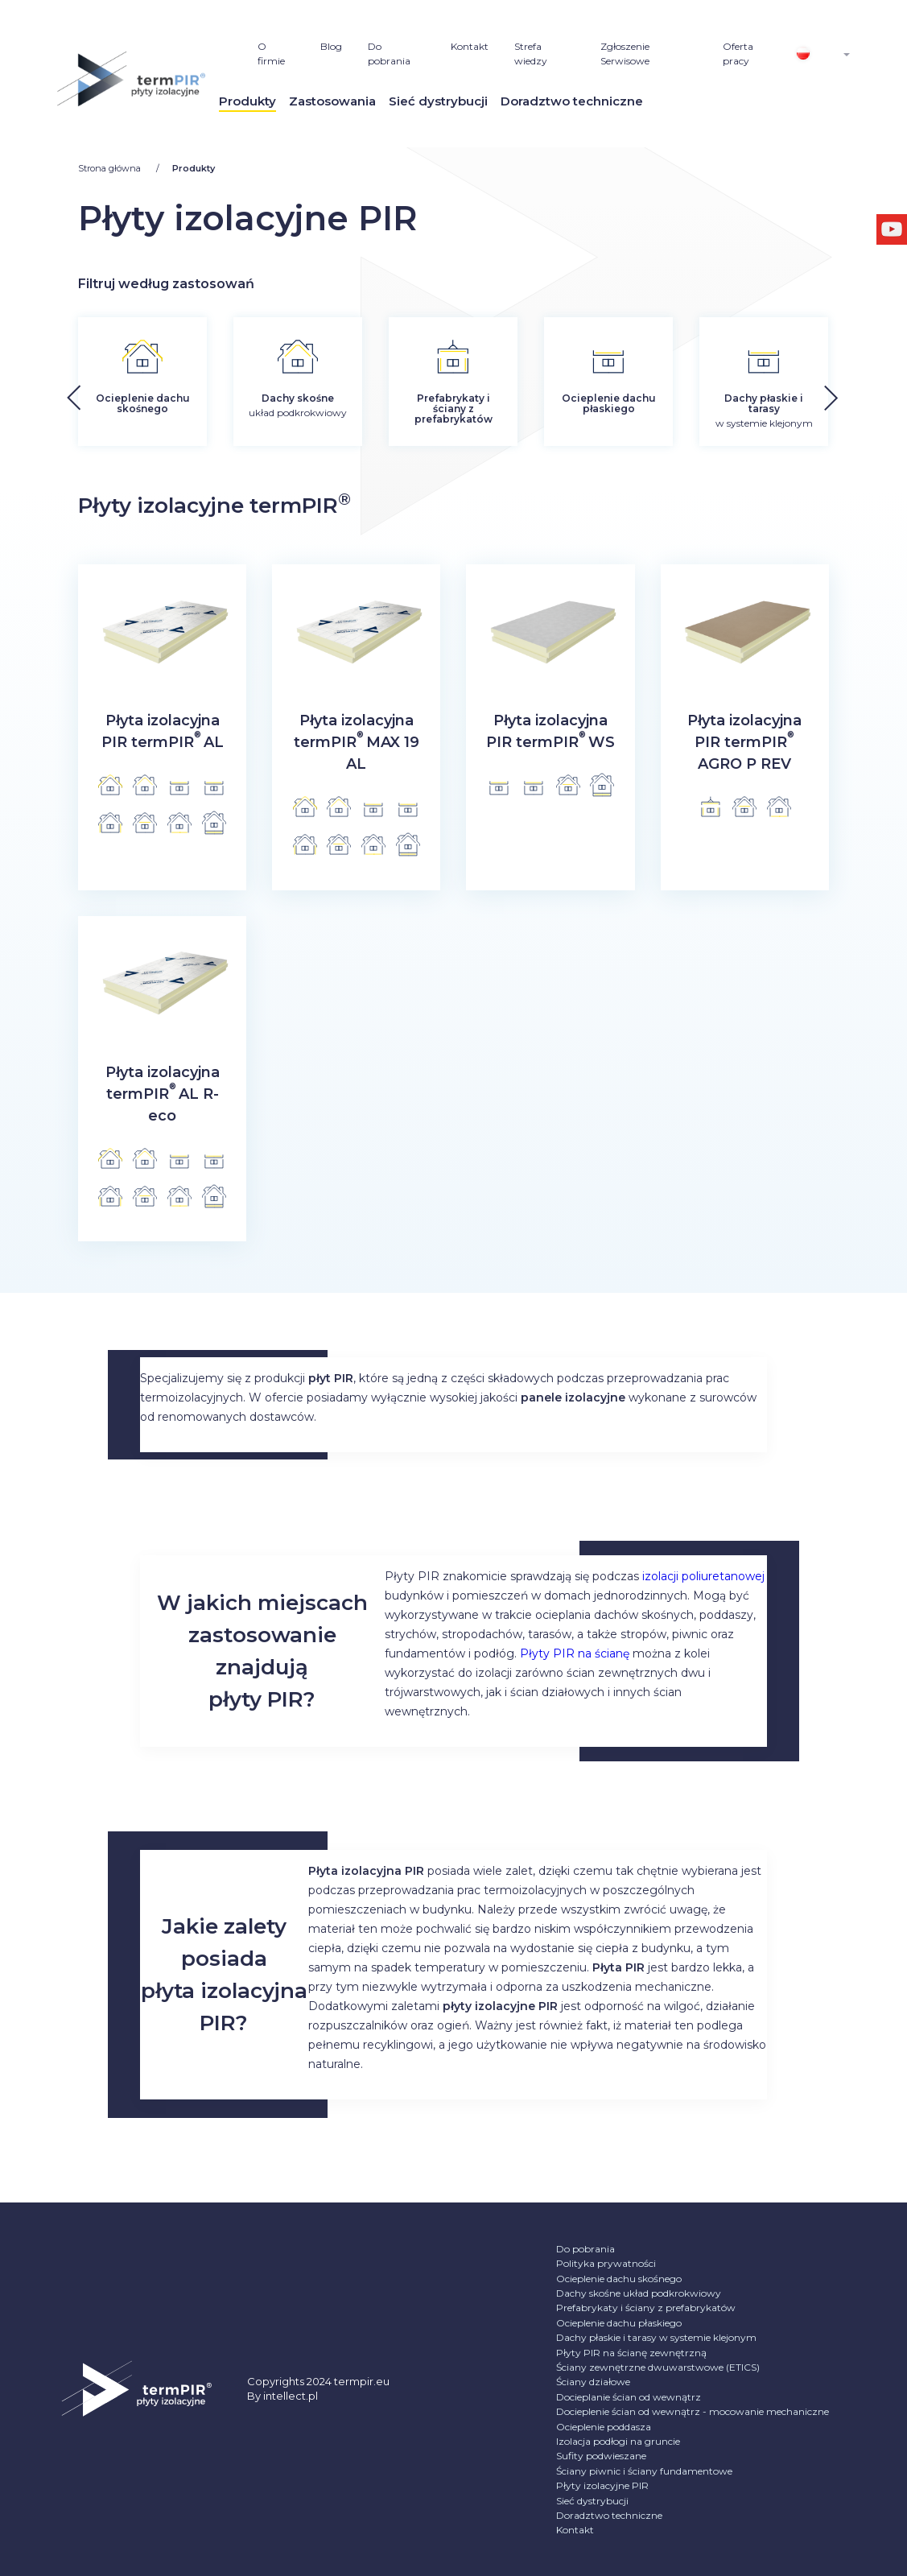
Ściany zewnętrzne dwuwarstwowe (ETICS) (658, 2367)
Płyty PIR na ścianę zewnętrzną (631, 2353)
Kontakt (470, 46)
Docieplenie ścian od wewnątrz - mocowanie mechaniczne (692, 2411)
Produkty (247, 101)
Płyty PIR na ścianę (574, 1653)
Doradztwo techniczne (572, 101)
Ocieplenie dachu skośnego (619, 2279)
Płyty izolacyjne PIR (602, 2485)
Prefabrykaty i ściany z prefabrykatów (646, 2307)
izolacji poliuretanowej (703, 1576)
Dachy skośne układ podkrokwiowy (638, 2293)
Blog (331, 46)
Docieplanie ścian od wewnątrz (628, 2397)
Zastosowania (332, 101)
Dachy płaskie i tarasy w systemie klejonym (656, 2337)
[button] (871, 393)
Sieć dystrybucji (438, 101)
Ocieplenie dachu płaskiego (619, 2323)
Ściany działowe (593, 2382)
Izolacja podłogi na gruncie (618, 2441)
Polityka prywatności (606, 2263)
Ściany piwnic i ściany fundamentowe (644, 2471)
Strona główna (110, 168)
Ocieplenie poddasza (603, 2427)
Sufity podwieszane (601, 2456)
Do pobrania (585, 2249)
